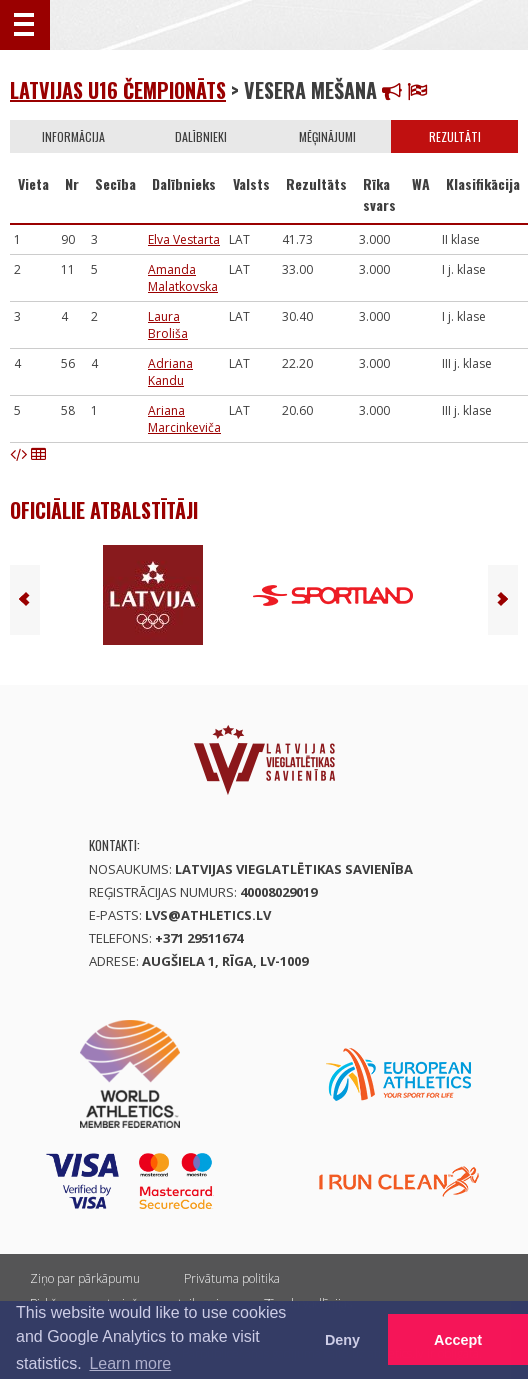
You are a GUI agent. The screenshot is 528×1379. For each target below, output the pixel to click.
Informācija (73, 136)
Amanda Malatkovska (183, 278)
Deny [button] (342, 1340)
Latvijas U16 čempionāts (118, 90)
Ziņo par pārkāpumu (85, 1278)
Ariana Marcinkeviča (184, 419)
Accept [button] (458, 1340)
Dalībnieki (201, 136)
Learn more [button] (130, 1363)
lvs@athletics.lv (208, 915)
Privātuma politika (232, 1278)
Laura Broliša (168, 325)
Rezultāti (455, 136)
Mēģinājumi (327, 136)
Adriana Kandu (170, 372)
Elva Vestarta (184, 239)
